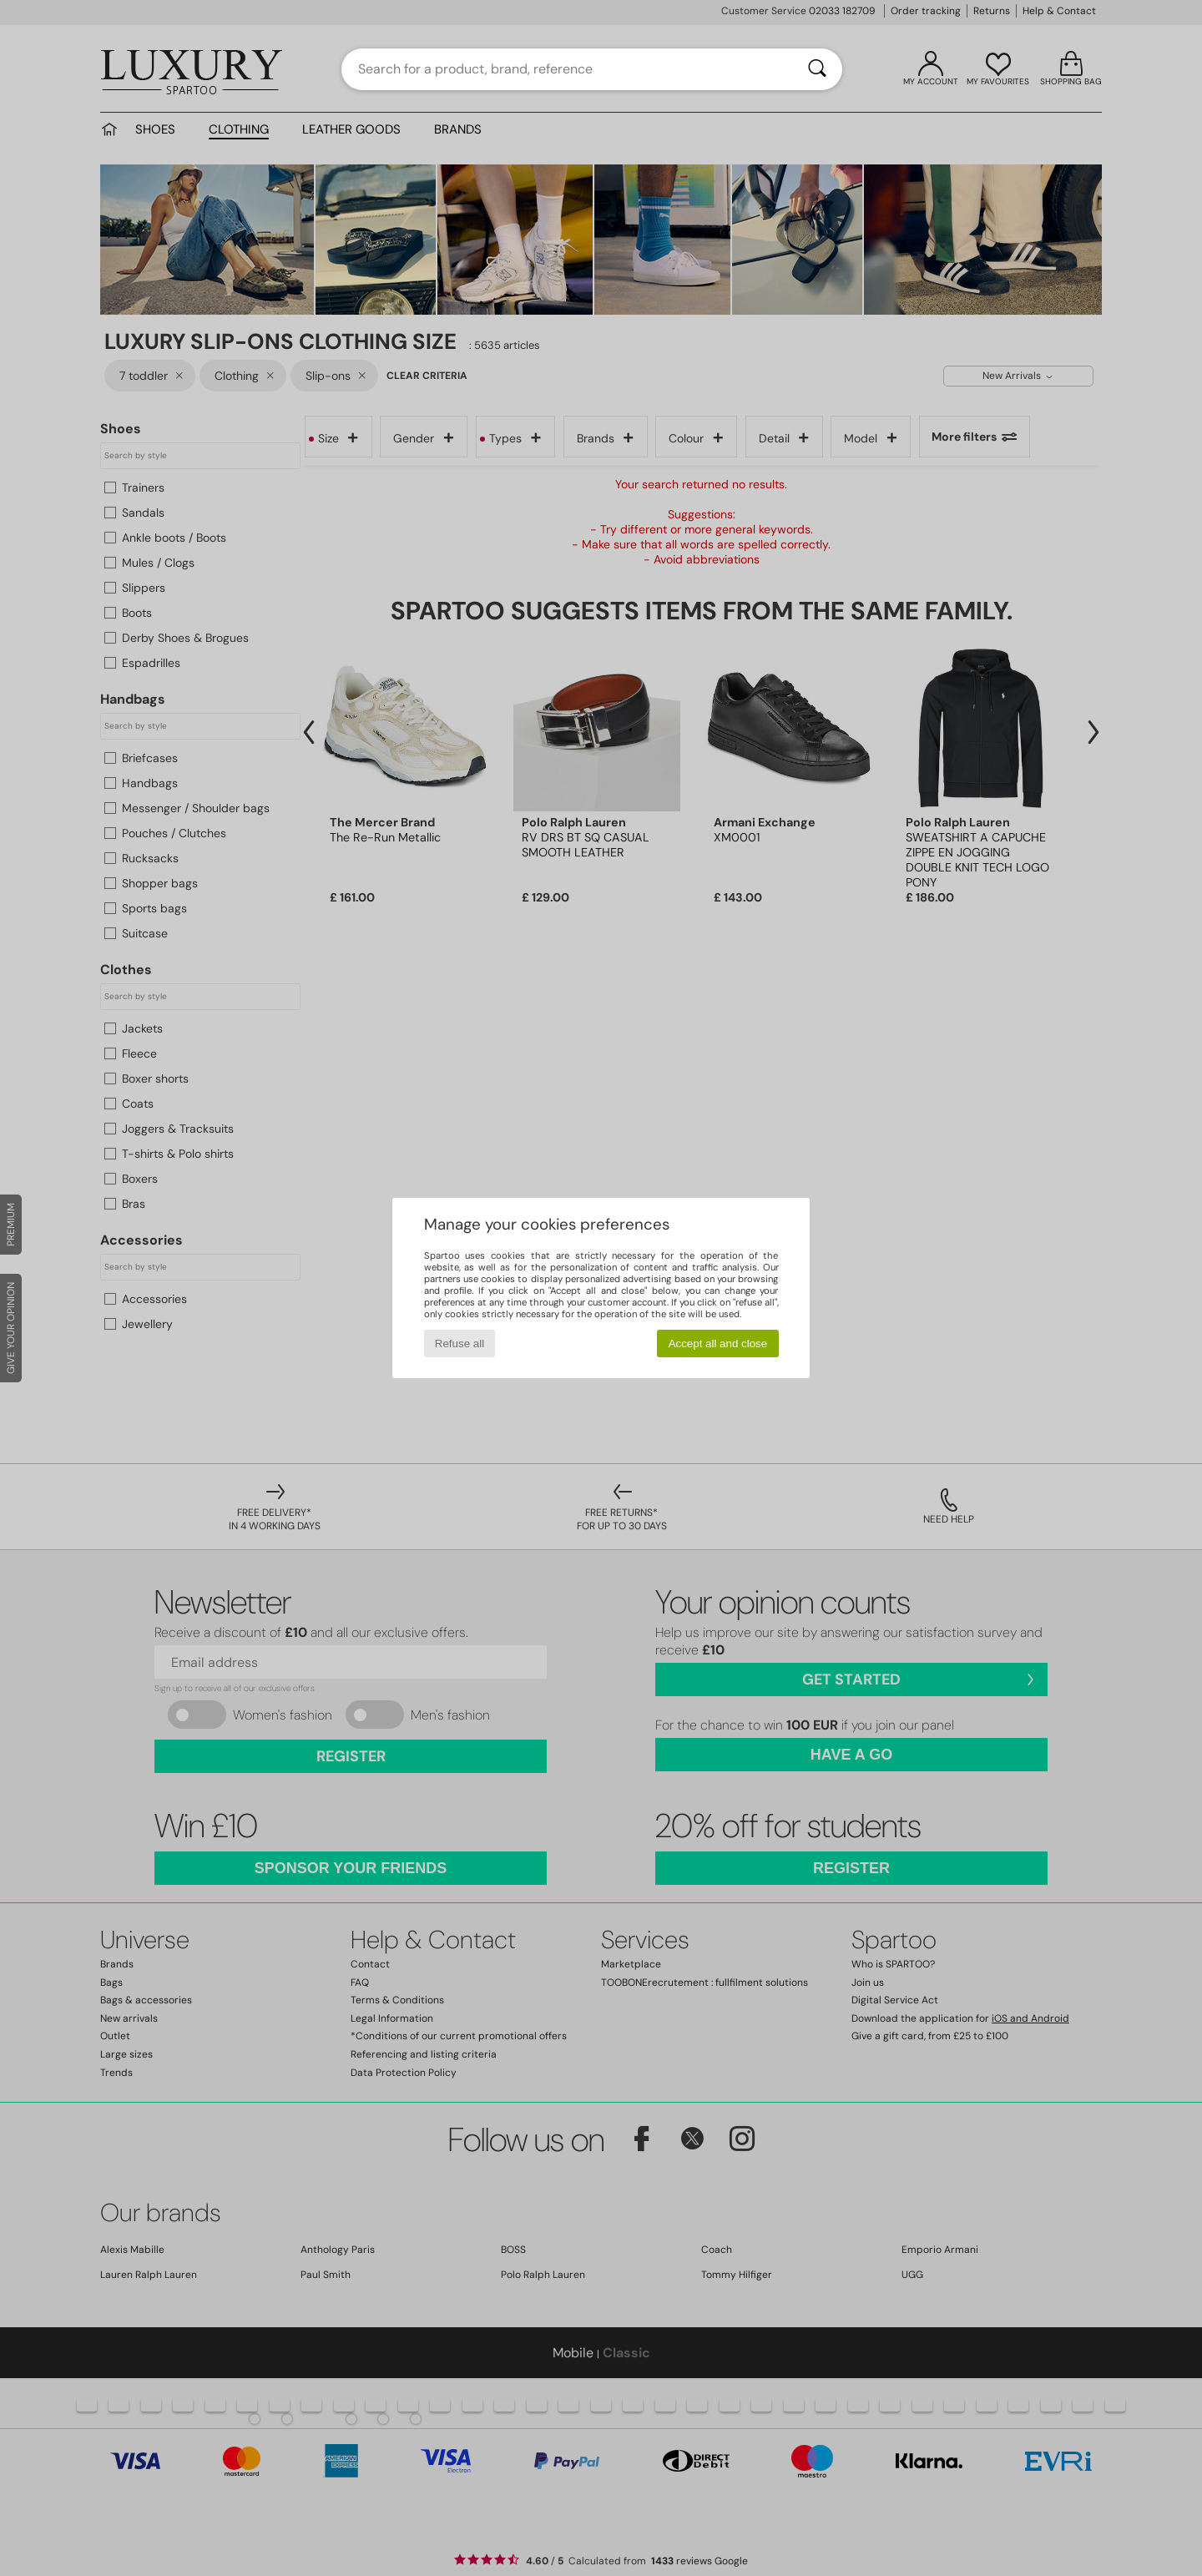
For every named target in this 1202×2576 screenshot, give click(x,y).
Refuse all (459, 1343)
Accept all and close (718, 1343)
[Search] (817, 69)
